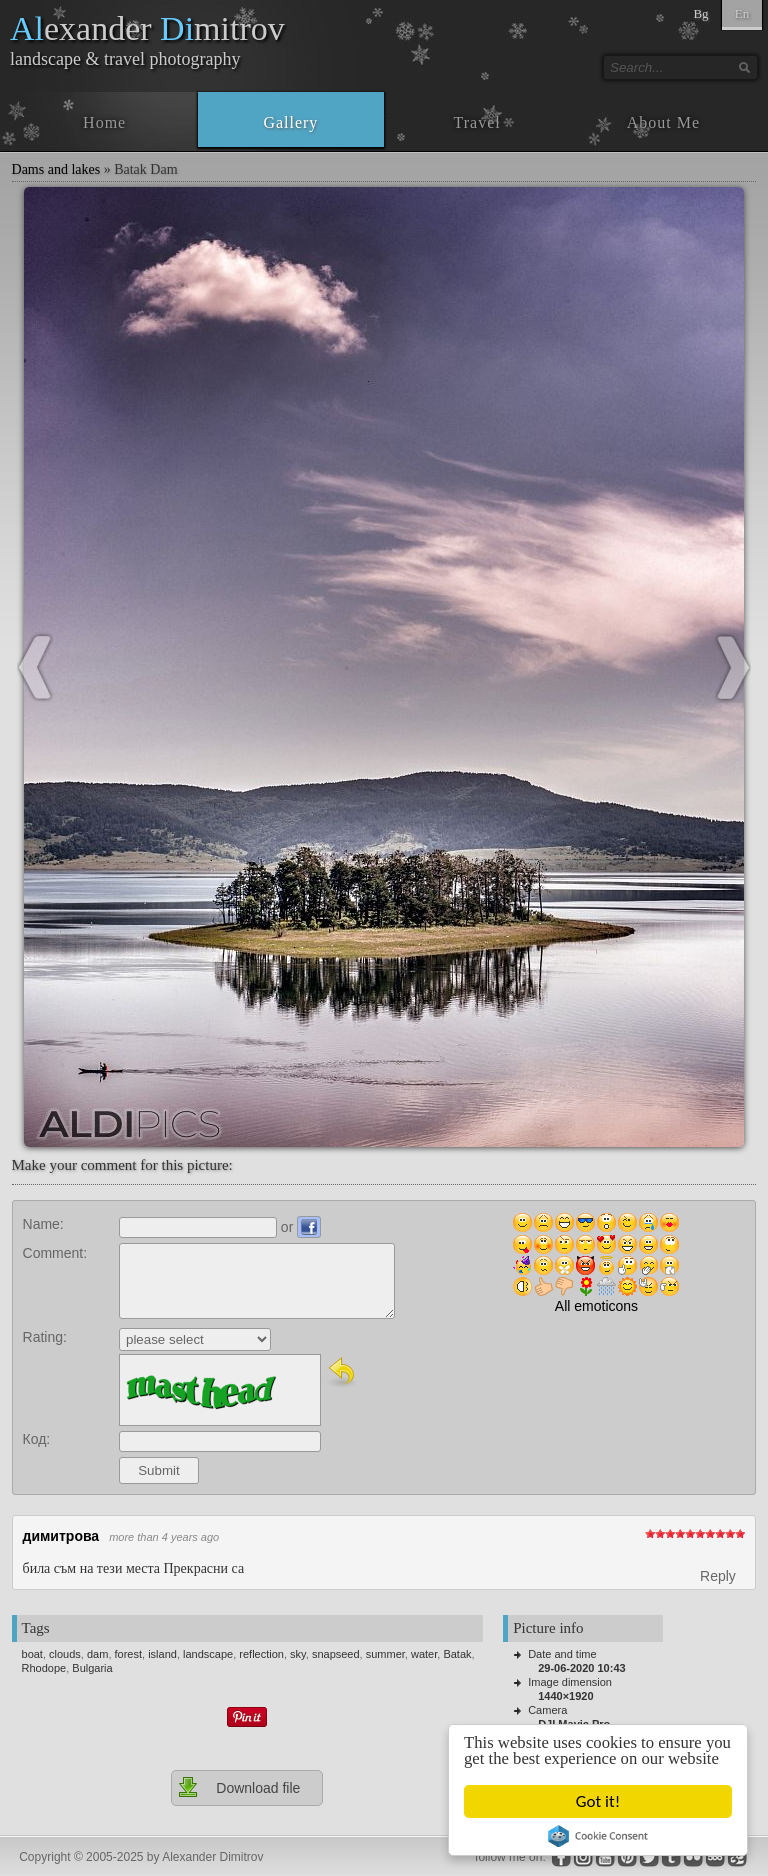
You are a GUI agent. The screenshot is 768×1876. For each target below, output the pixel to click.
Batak (457, 1654)
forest (129, 1654)
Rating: (45, 1337)
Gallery (290, 122)
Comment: (55, 1253)
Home (104, 122)
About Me (663, 122)
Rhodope (44, 1668)
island (162, 1654)
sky (298, 1654)
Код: (37, 1439)
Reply (718, 1576)
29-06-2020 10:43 (581, 1668)
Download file (238, 1787)
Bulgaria (92, 1668)
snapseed (336, 1654)
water (424, 1654)
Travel (477, 122)
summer (385, 1654)
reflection (261, 1654)
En (742, 13)
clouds (65, 1654)
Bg (700, 13)
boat (32, 1654)
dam (97, 1654)
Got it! (598, 1801)
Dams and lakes (56, 169)
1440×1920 (565, 1696)
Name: (43, 1224)
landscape (208, 1654)
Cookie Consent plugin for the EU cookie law (598, 1836)
